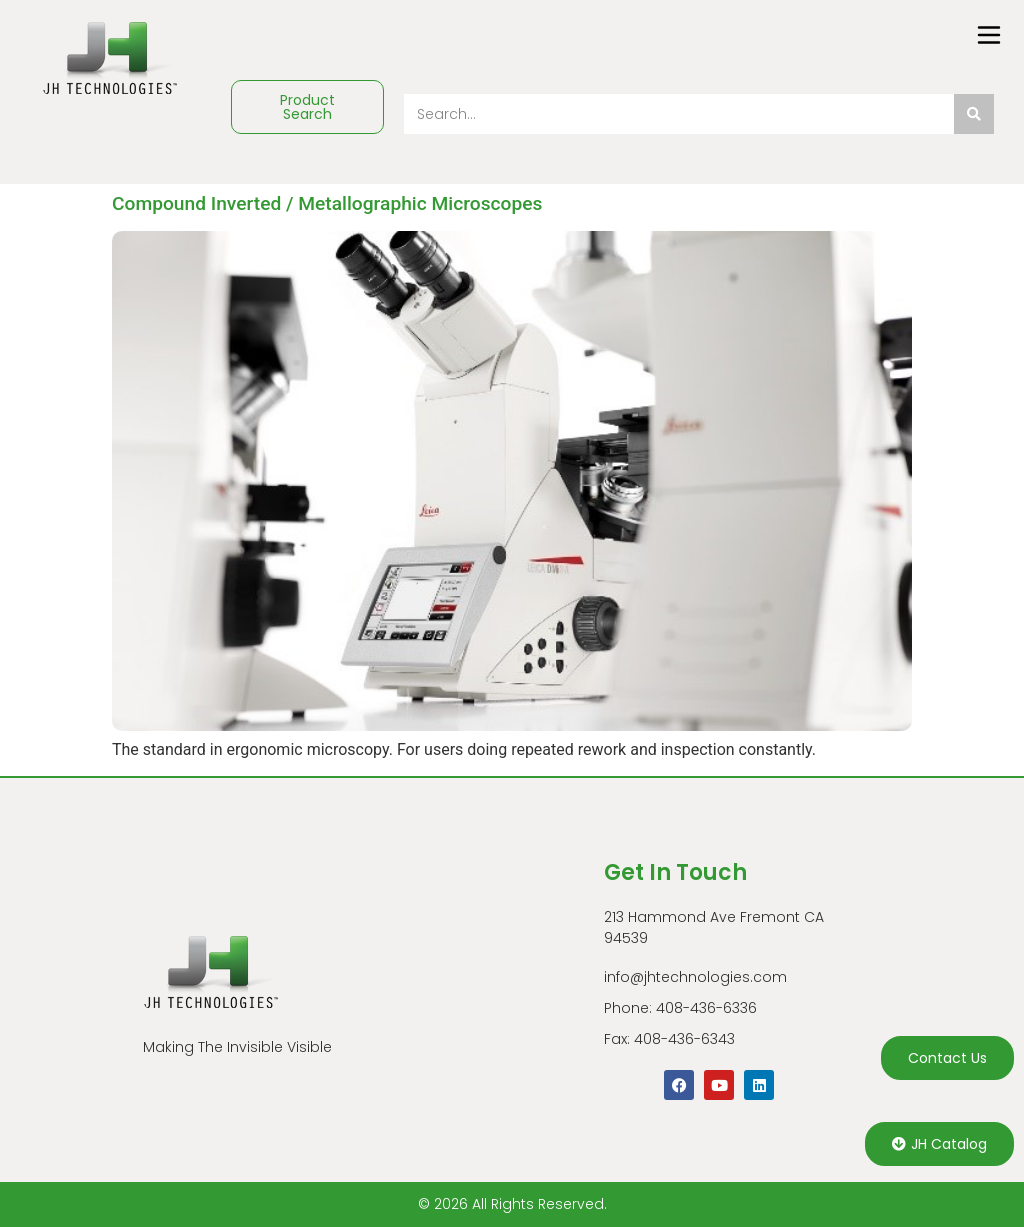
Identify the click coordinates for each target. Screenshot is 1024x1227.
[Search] (974, 114)
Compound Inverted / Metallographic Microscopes (327, 203)
